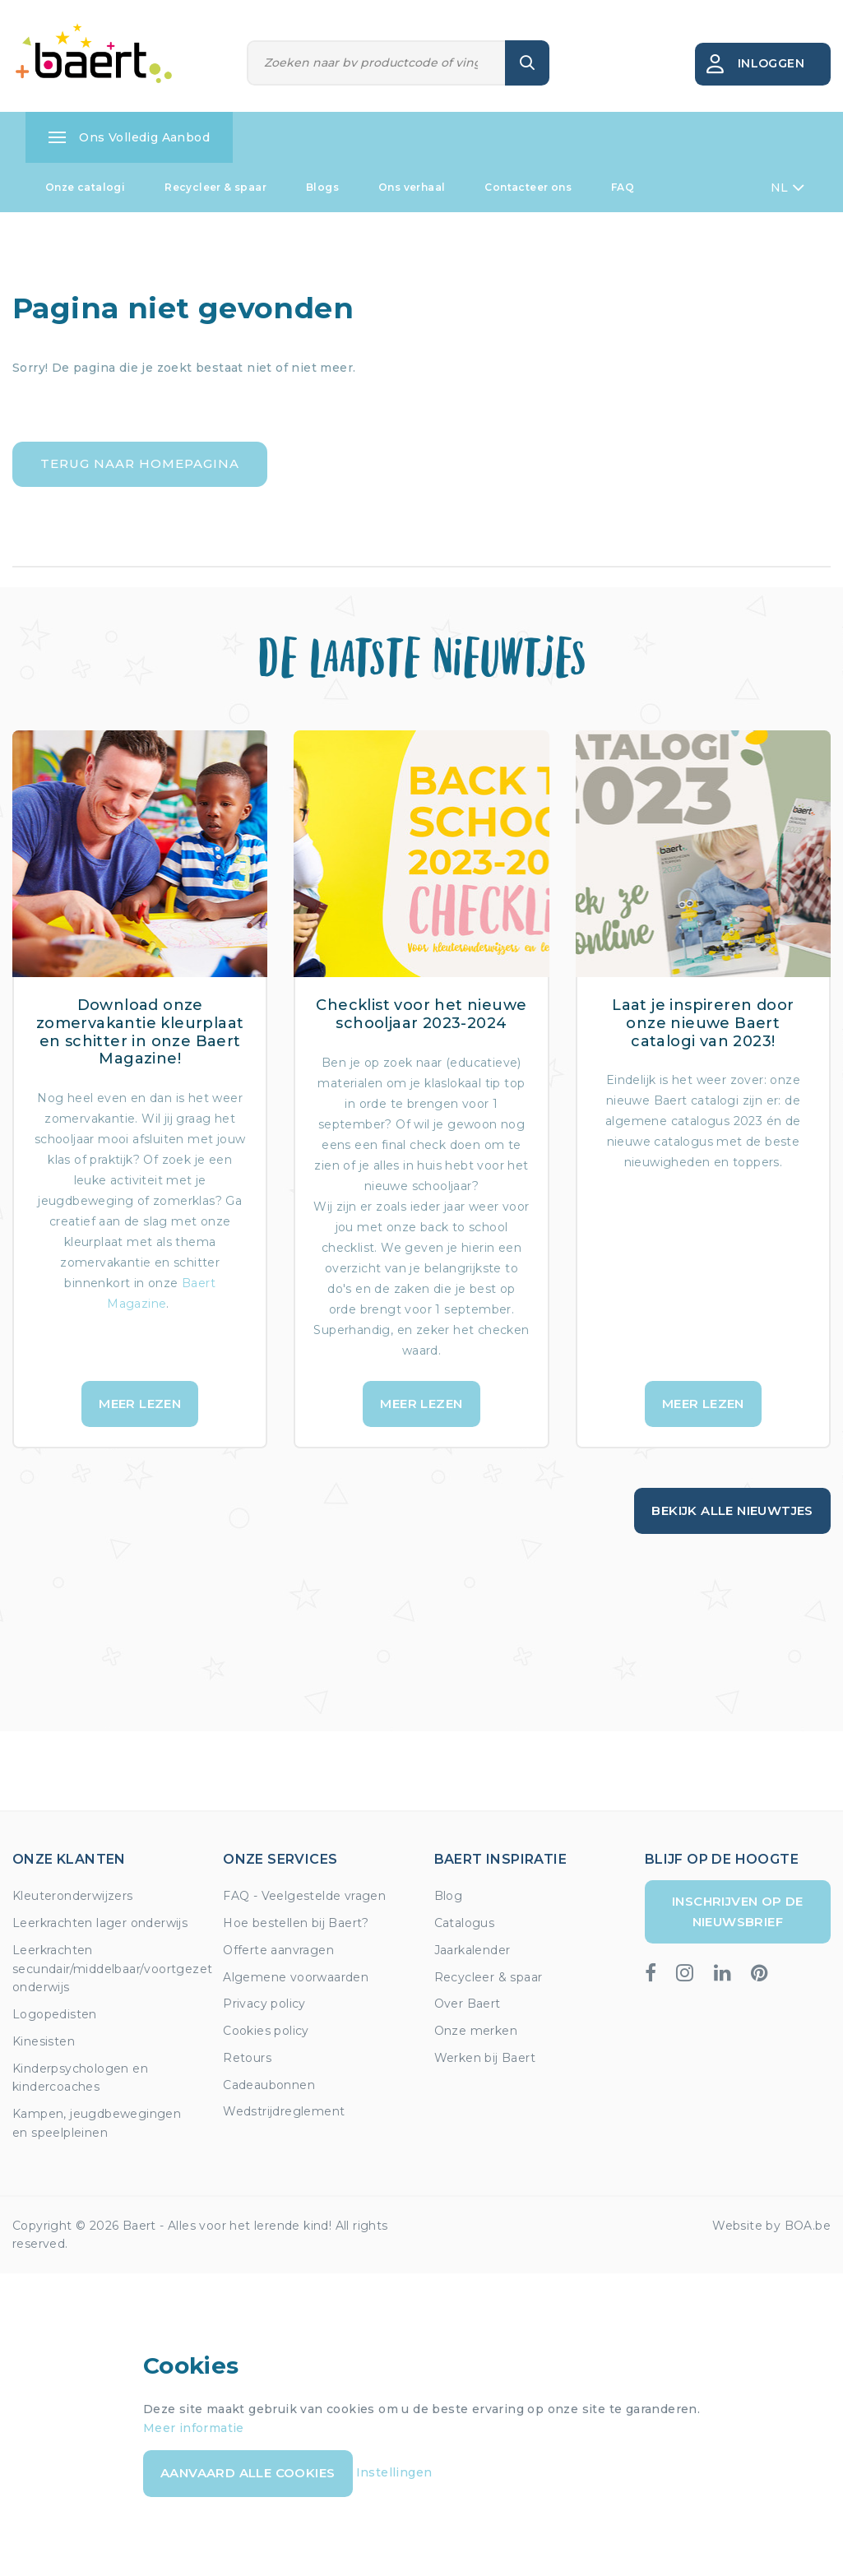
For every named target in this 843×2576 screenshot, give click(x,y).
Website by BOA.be (771, 2225)
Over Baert (467, 2003)
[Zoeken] (377, 63)
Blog (448, 1895)
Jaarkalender (472, 1950)
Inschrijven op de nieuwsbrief (738, 1911)
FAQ (622, 187)
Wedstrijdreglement (284, 2111)
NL (787, 187)
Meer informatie (193, 2428)
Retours (247, 2057)
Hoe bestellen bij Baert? (296, 1923)
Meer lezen (140, 1403)
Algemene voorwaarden (295, 1977)
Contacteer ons (528, 187)
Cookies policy (266, 2030)
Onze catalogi (85, 187)
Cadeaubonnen (269, 2085)
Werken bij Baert (484, 2057)
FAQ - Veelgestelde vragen (304, 1895)
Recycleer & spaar (215, 187)
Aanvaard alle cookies (247, 2473)
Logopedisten (54, 2014)
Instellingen (394, 2472)
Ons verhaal (411, 187)
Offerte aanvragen (278, 1950)
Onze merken (475, 2030)
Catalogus (464, 1923)
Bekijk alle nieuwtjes (732, 1510)
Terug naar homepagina (139, 463)
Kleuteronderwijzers (72, 1895)
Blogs (322, 187)
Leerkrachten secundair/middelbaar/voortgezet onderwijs (112, 1969)
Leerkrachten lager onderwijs (100, 1923)
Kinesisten (43, 2041)
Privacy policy (264, 2003)
